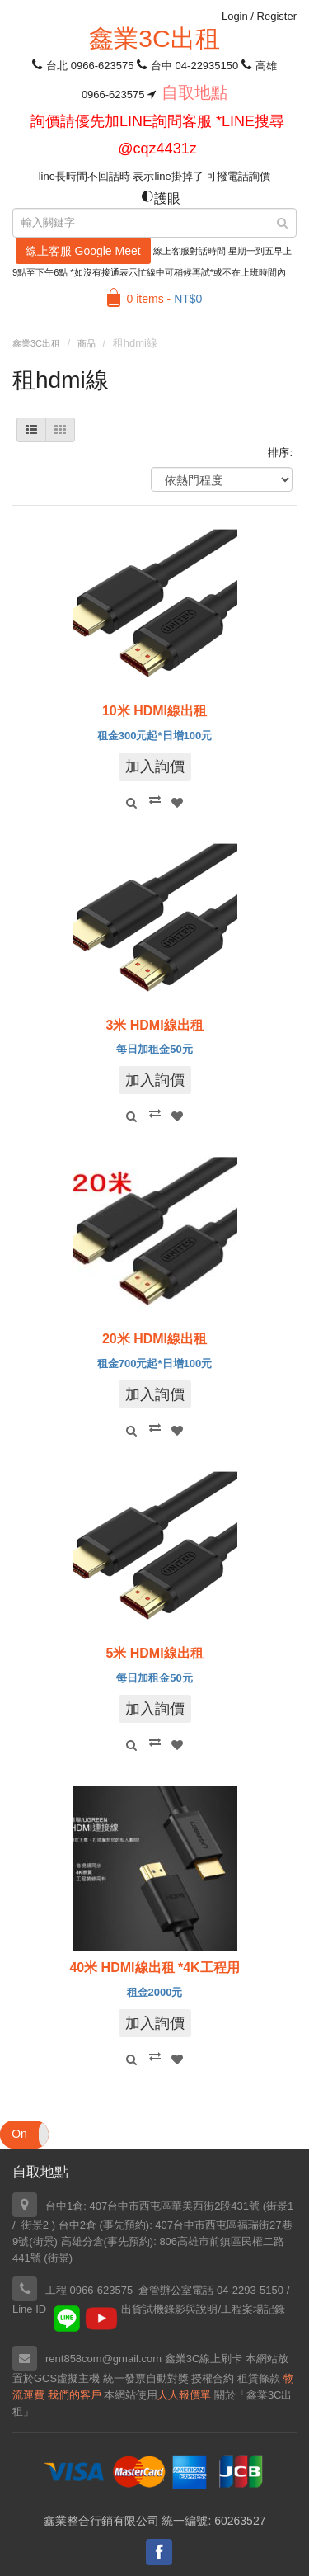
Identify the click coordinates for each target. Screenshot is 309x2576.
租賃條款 (258, 2378)
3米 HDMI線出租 (154, 1025)
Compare (155, 799)
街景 (43, 2241)
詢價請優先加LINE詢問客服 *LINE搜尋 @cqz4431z (157, 135)
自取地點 (194, 92)
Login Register (259, 16)
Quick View (132, 803)
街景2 (35, 2225)
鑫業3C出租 (154, 38)
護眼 (160, 198)
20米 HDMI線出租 (154, 1339)
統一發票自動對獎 (146, 2378)
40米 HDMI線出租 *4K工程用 (154, 1967)
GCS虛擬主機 (67, 2378)
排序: (280, 452)
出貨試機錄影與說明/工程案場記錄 (203, 2309)
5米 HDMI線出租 (154, 1653)
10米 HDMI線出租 (154, 711)
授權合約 (212, 2378)
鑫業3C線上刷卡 (204, 2358)
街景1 (279, 2206)
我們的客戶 (74, 2395)
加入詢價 (155, 766)
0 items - (165, 298)
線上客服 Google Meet (83, 250)
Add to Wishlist (177, 803)
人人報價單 (184, 2395)
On (19, 2133)
